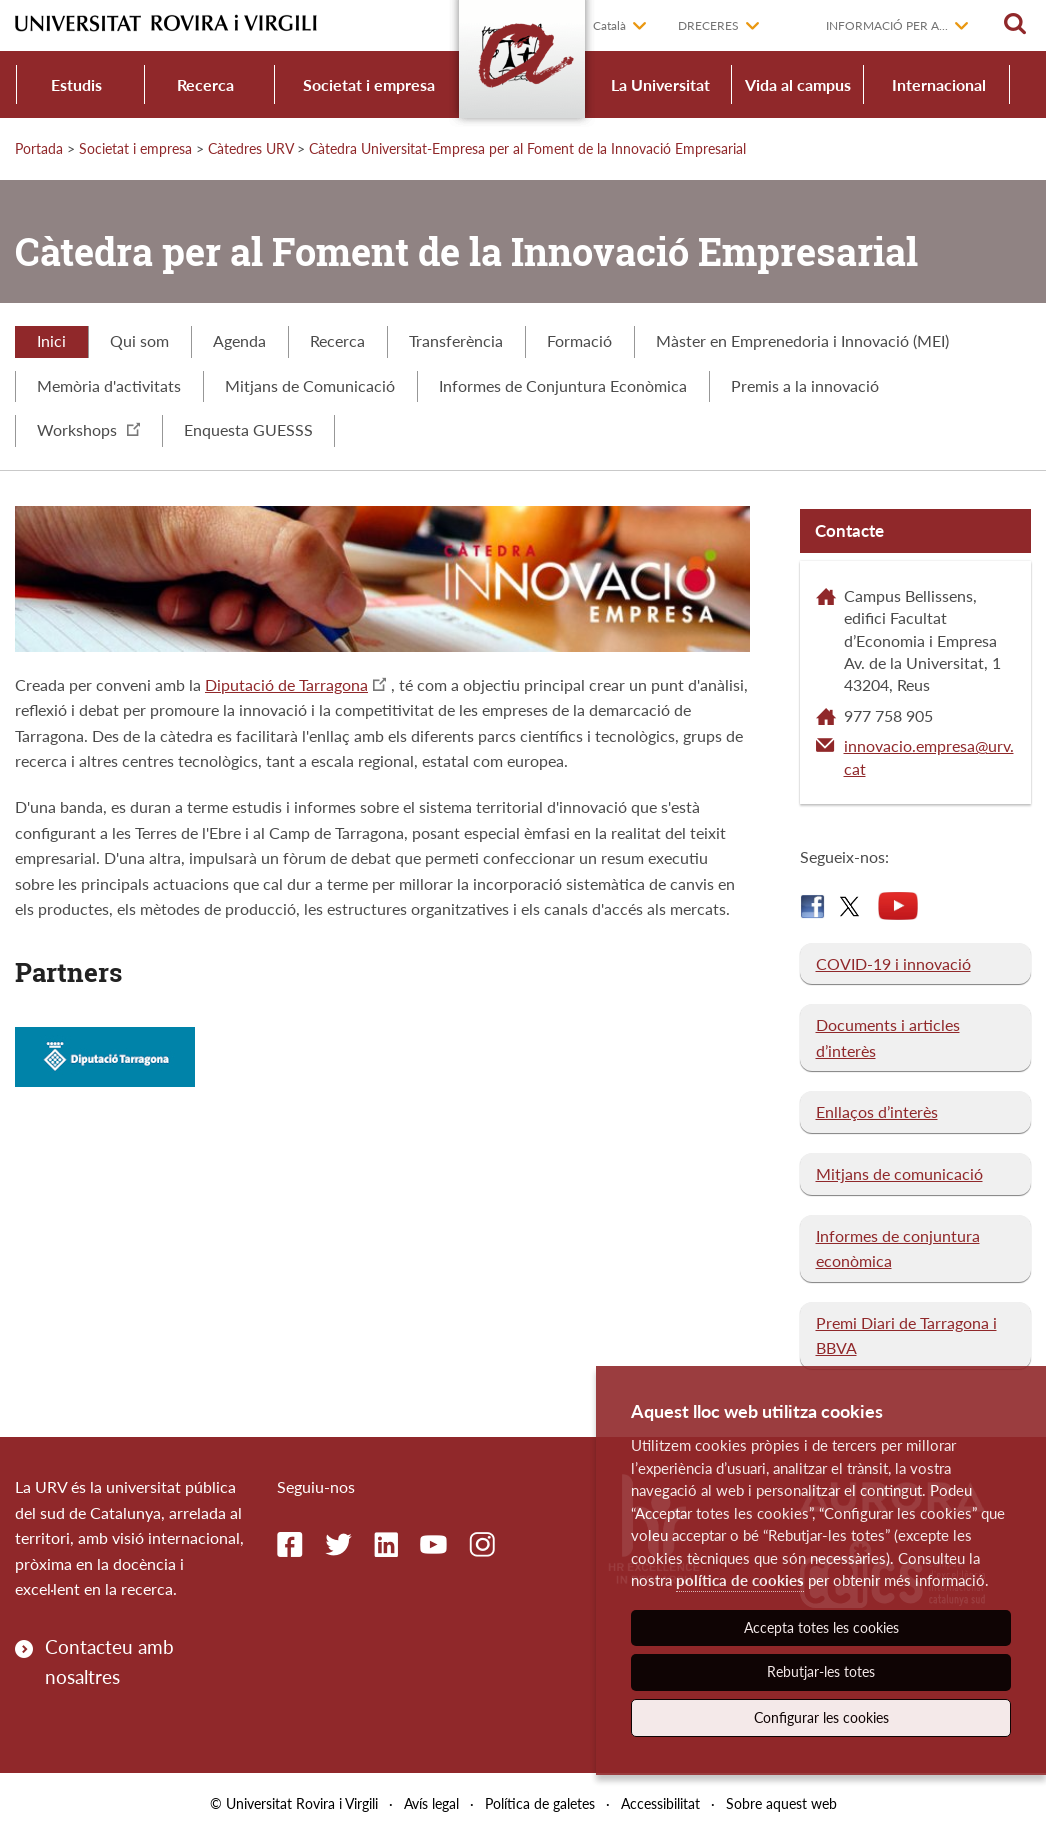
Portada (39, 148)
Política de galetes (540, 1803)
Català (609, 25)
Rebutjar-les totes (821, 1671)
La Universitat (660, 84)
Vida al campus (798, 84)
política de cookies (740, 1580)
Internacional (939, 84)
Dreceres (708, 25)
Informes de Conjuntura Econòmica (563, 385)
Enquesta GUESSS (248, 429)
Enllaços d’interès (877, 1111)
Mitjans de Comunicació (310, 385)
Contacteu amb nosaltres (109, 1661)
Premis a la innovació (805, 385)
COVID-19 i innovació (893, 963)
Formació (579, 340)
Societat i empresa (369, 84)
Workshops (88, 429)
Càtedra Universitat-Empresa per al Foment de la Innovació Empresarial (527, 148)
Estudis (76, 84)
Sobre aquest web (781, 1803)
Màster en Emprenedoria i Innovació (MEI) (802, 340)
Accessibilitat (660, 1803)
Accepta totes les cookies (821, 1627)
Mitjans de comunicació (899, 1173)
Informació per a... (887, 25)
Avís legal (431, 1803)
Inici (51, 340)
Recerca (205, 84)
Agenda (239, 340)
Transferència (456, 340)
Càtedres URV (250, 148)
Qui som (139, 340)
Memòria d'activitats (109, 385)
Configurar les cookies (821, 1717)
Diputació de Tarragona (286, 684)
